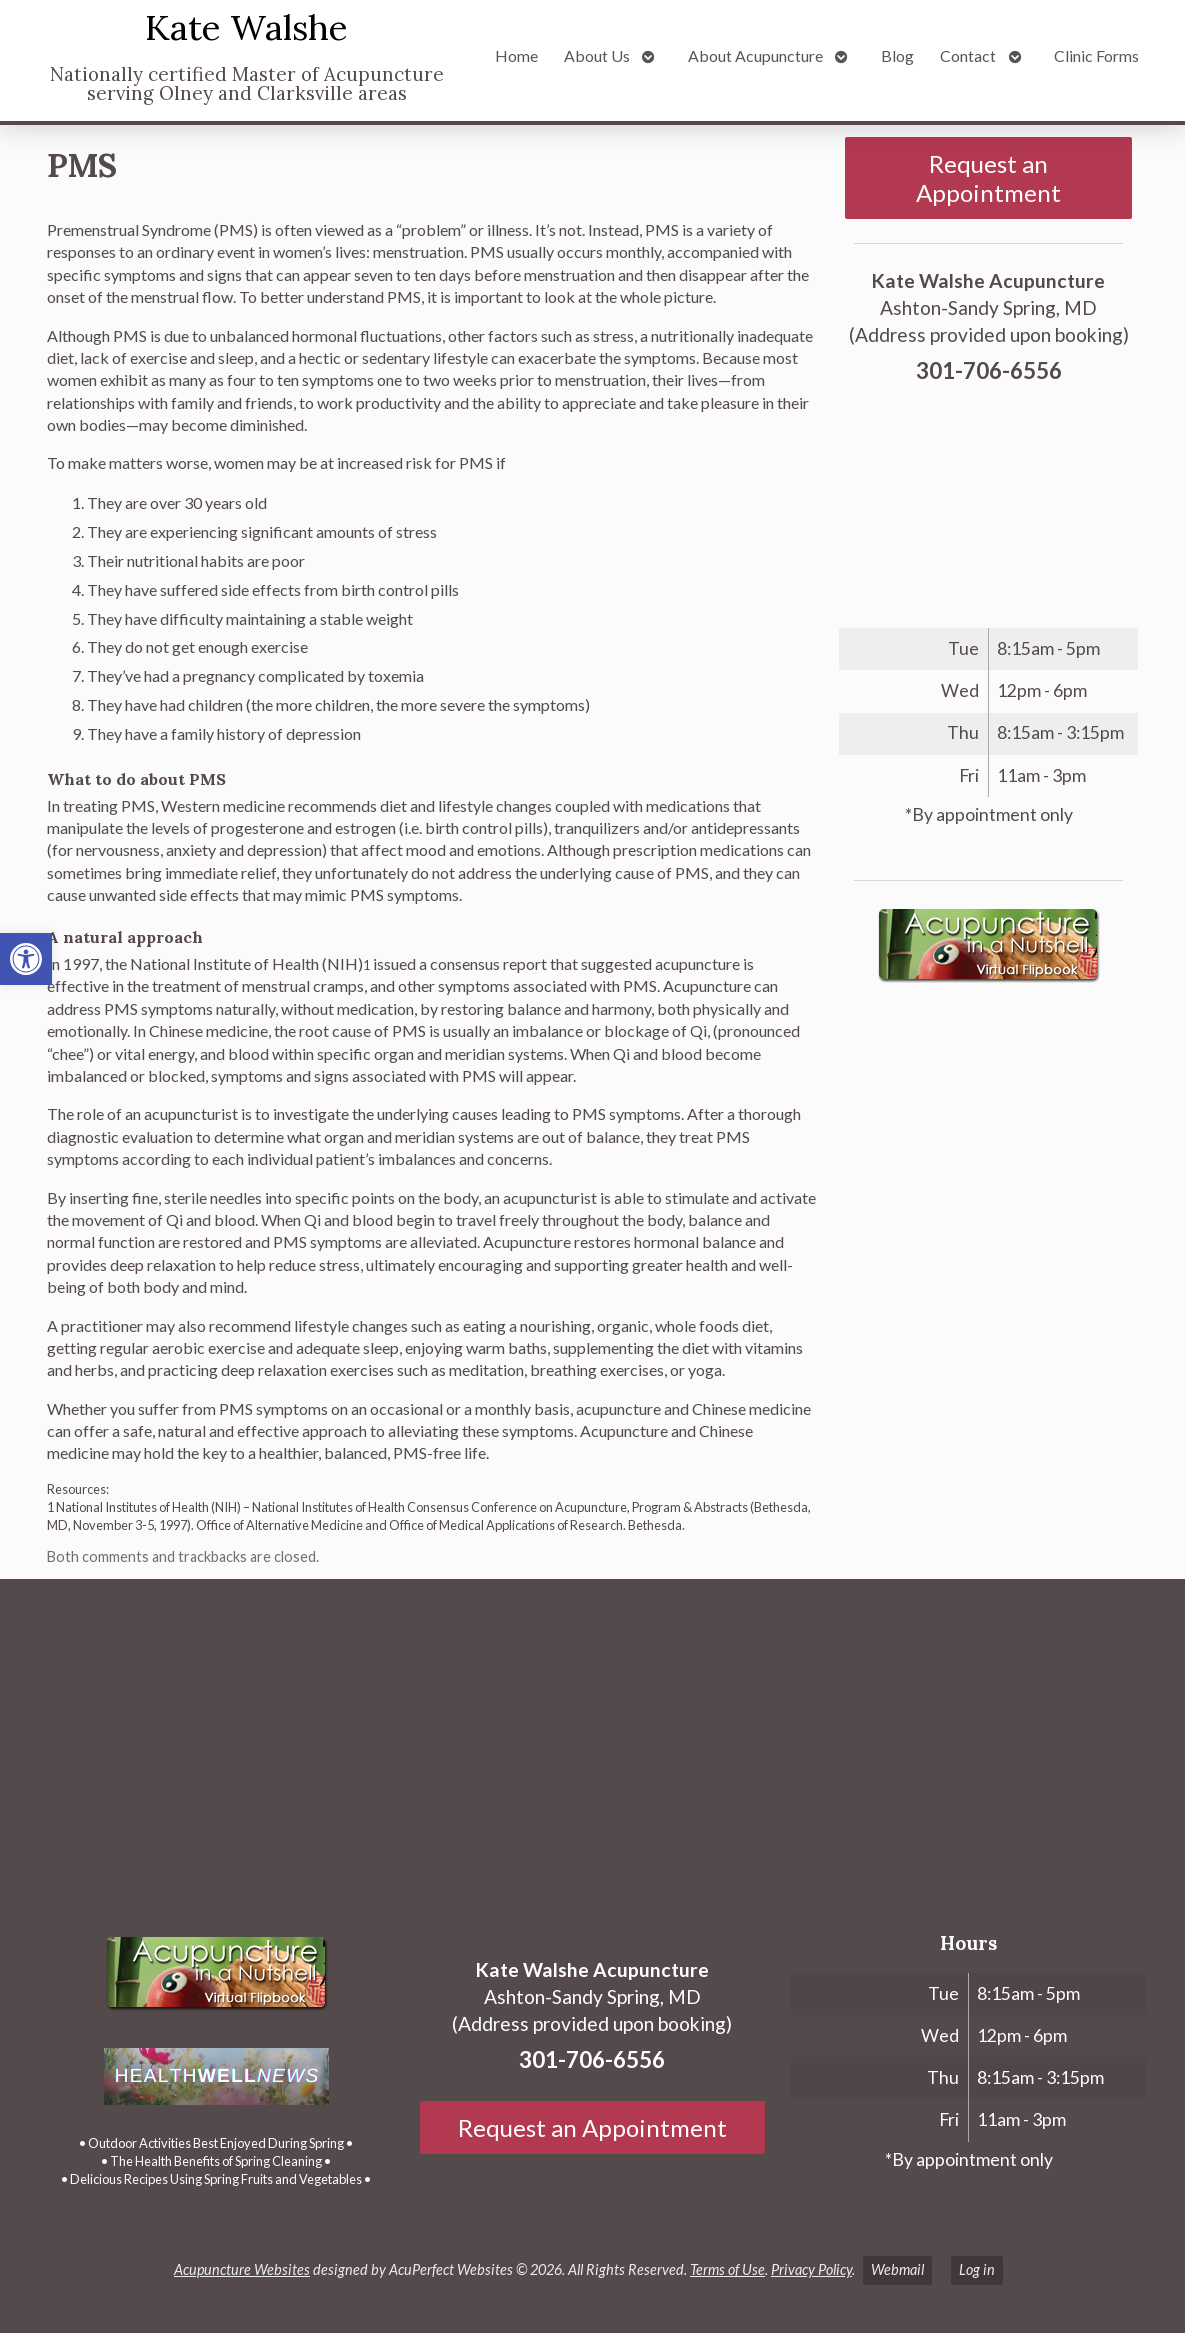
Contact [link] (968, 55)
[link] (26, 959)
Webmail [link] (897, 2269)
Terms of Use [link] (727, 2269)
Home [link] (516, 55)
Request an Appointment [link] (988, 178)
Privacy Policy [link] (811, 2269)
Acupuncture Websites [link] (242, 2269)
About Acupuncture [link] (755, 55)
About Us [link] (597, 55)
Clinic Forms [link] (1096, 55)
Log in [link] (977, 2269)
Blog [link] (897, 55)
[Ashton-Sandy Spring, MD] (592, 1745)
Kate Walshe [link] (246, 27)
